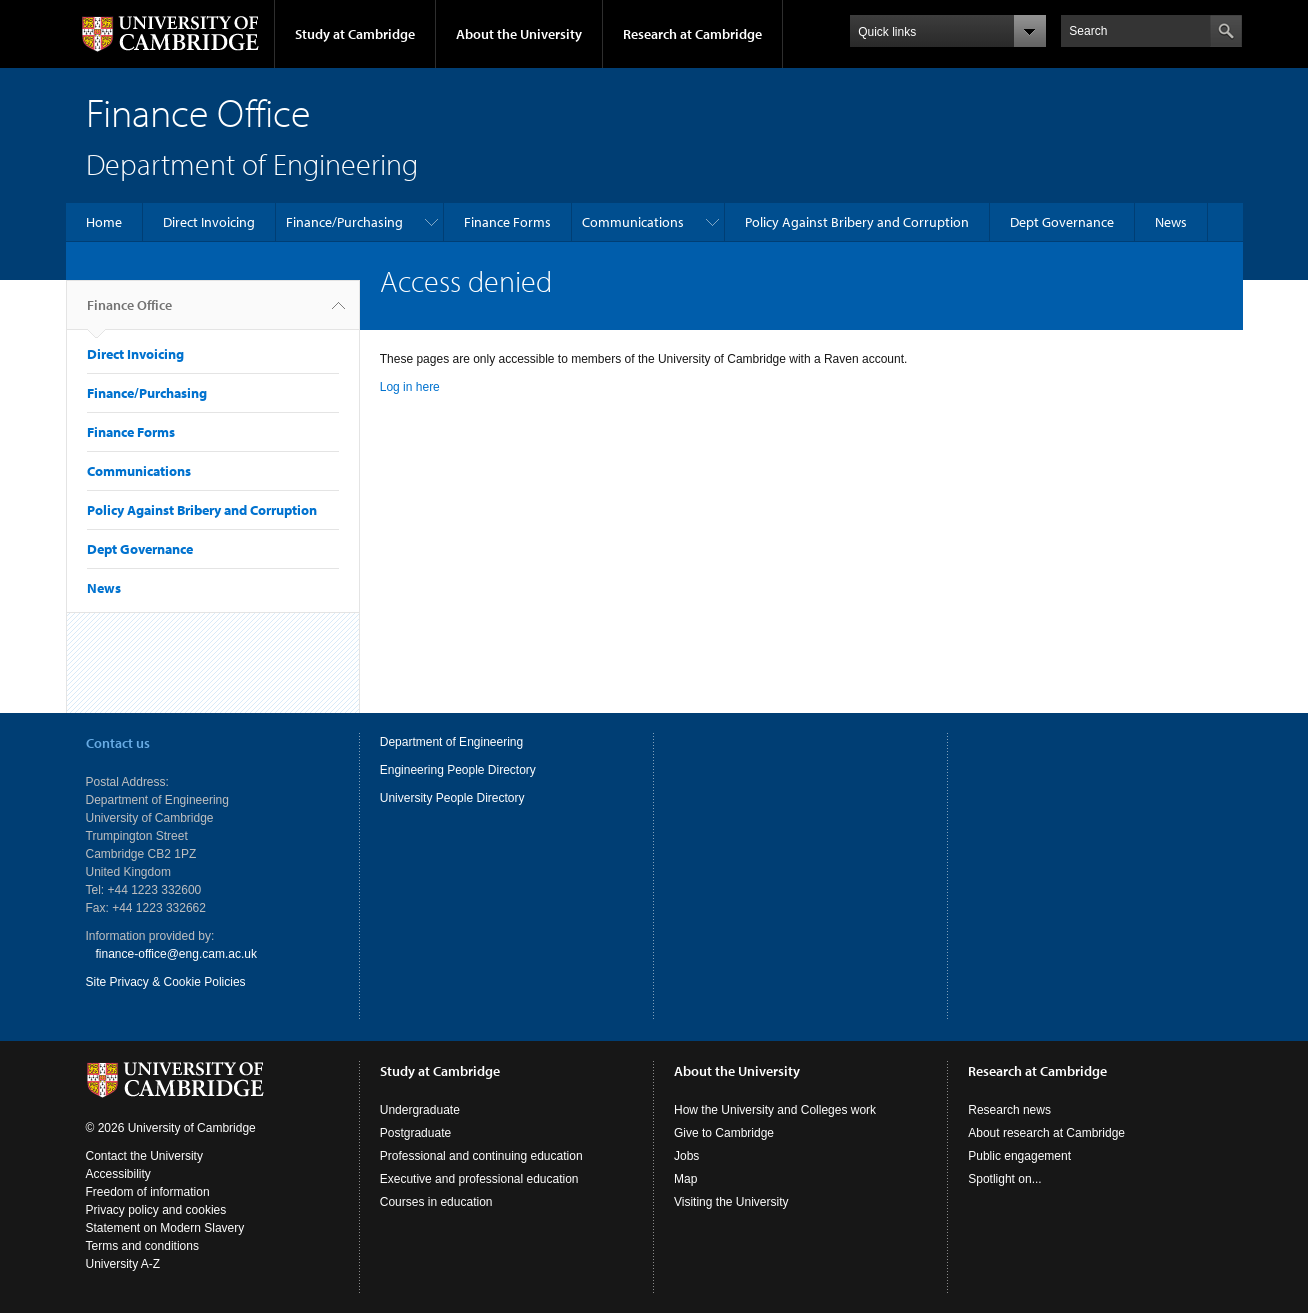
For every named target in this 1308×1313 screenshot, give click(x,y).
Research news (1009, 1110)
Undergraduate (420, 1110)
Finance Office (129, 313)
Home (104, 222)
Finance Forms (507, 222)
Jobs (686, 1156)
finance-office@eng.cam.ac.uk (176, 954)
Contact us (118, 743)
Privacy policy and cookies (156, 1210)
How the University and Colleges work (775, 1110)
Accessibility (118, 1174)
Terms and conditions (142, 1246)
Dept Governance (1062, 222)
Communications (633, 222)
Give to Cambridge (724, 1133)
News (1171, 222)
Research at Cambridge (692, 34)
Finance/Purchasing (344, 222)
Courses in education (436, 1202)
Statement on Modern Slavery (165, 1228)
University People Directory (452, 798)
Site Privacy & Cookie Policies (166, 982)
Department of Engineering (451, 742)
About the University (519, 34)
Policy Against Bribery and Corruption (857, 222)
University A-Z (123, 1264)
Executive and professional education (479, 1179)
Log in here (410, 387)
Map (685, 1179)
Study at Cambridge (355, 34)
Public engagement (1019, 1156)
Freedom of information (148, 1192)
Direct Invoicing (209, 222)
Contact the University (144, 1156)
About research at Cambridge (1046, 1133)
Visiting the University (731, 1202)
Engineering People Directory (458, 770)
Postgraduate (415, 1133)
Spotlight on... (1004, 1179)
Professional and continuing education (481, 1156)
